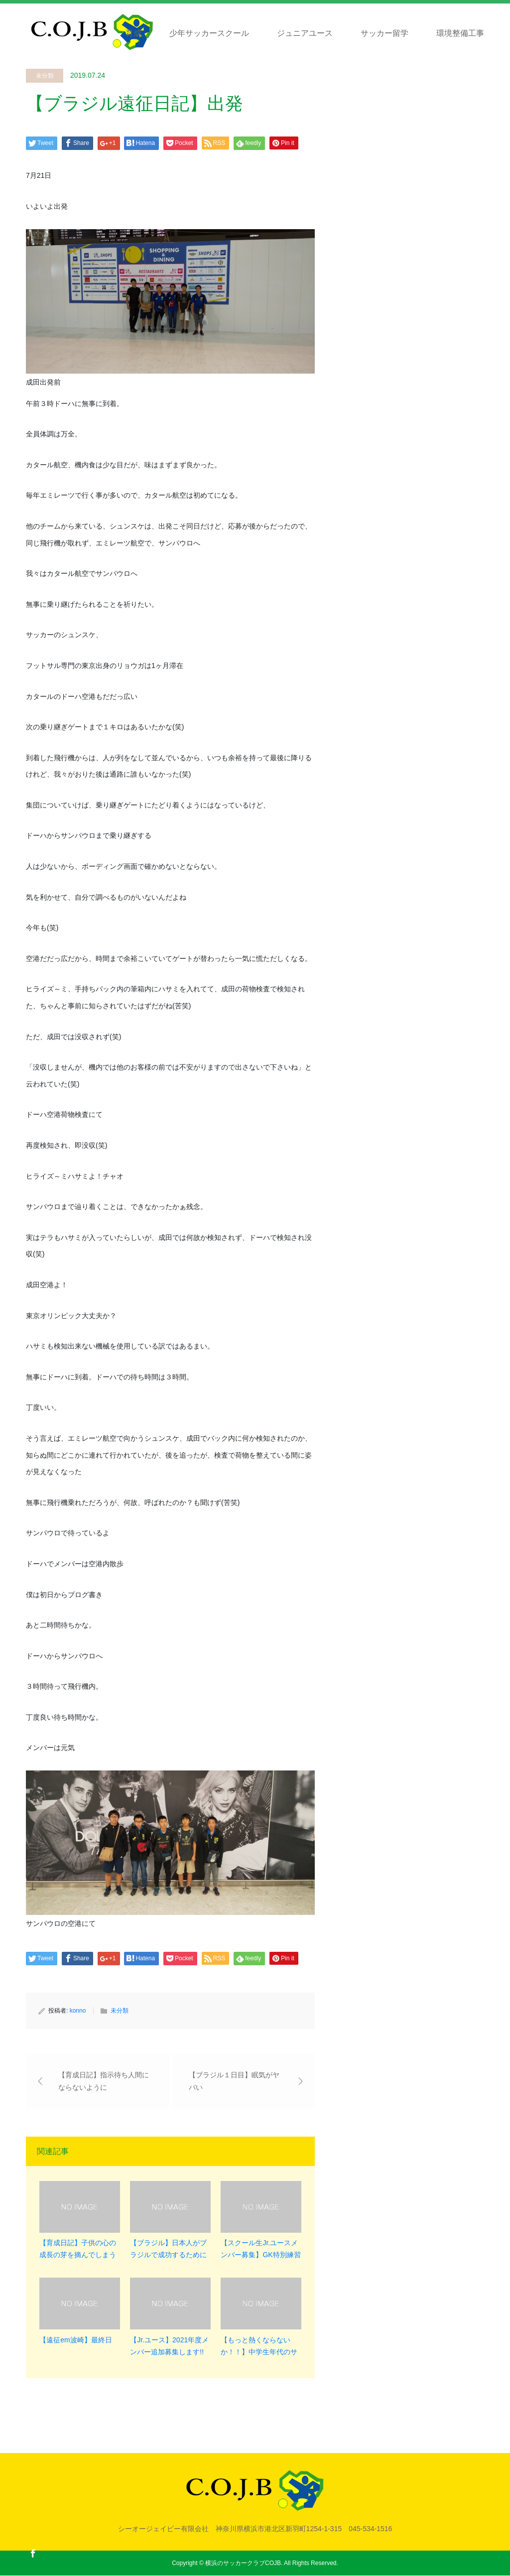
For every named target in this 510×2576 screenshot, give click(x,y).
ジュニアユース (305, 33)
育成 (133, 33)
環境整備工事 (460, 33)
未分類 (45, 75)
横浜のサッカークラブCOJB (243, 2563)
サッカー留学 (384, 33)
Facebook (33, 2553)
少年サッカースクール (209, 33)
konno (78, 2010)
